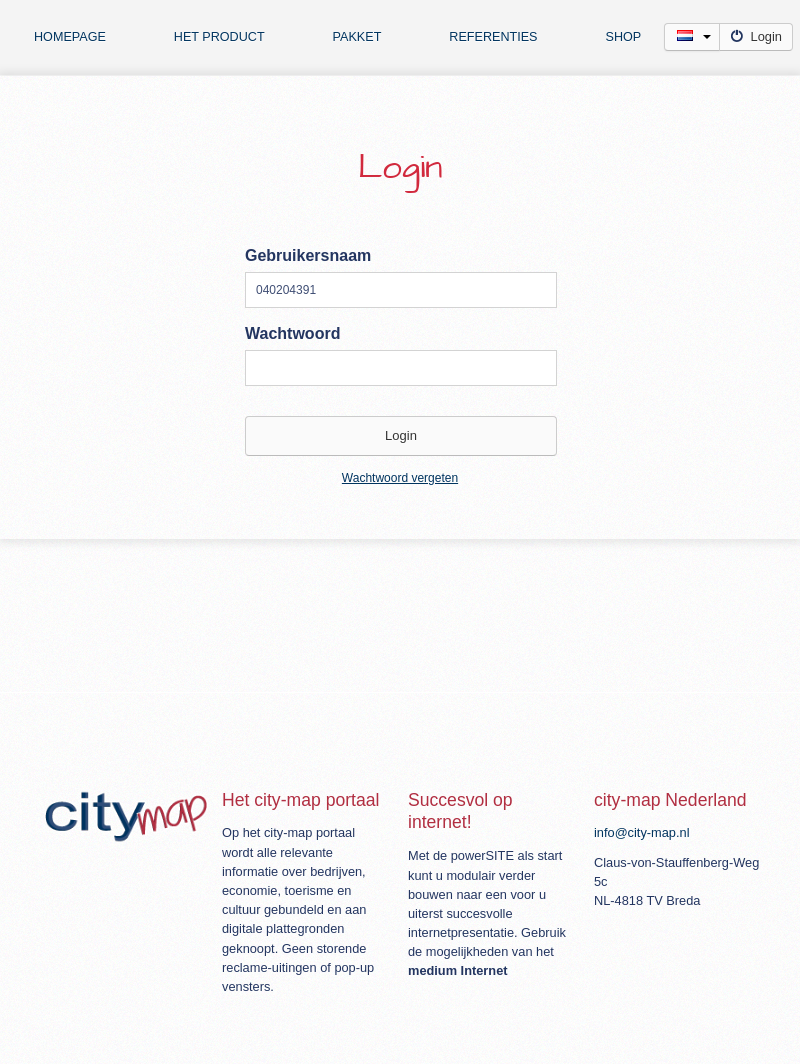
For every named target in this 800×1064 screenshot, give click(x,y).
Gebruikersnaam (308, 255)
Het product (219, 37)
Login (757, 37)
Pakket (357, 37)
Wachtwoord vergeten (400, 478)
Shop (624, 37)
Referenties (493, 37)
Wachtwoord (292, 333)
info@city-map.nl (642, 832)
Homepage (70, 37)
